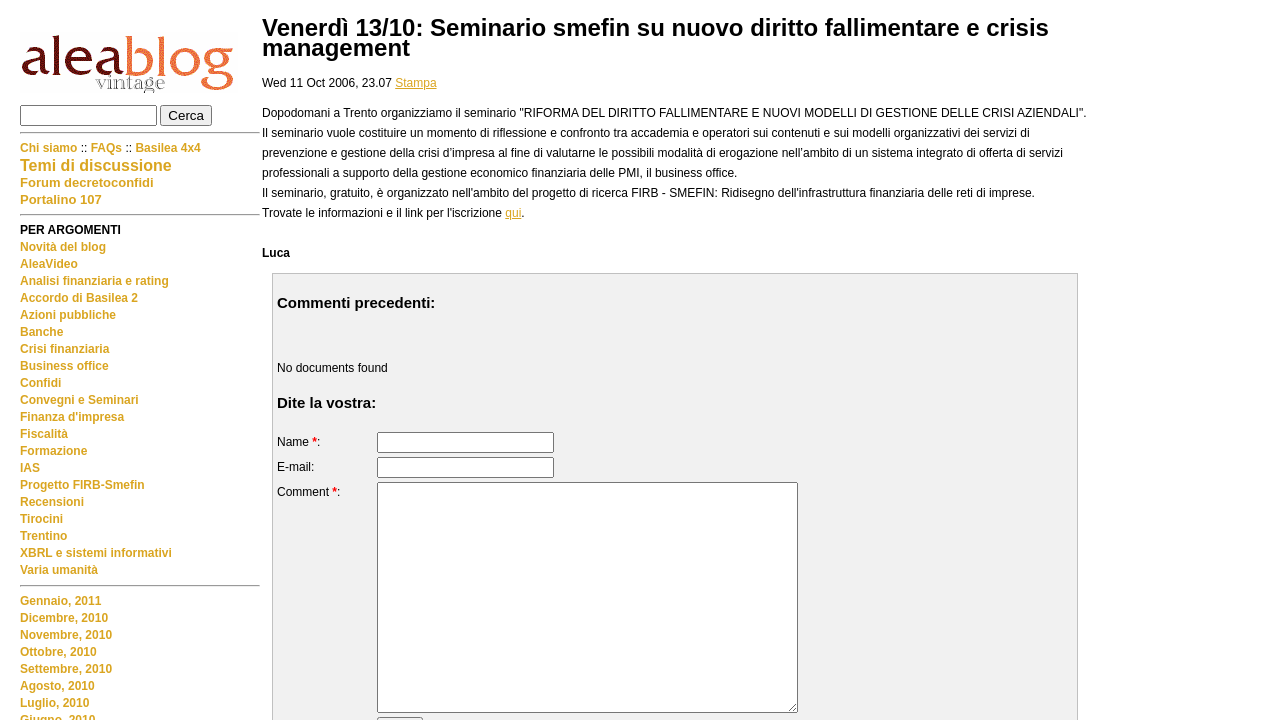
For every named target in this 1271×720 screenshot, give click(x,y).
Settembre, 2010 (66, 669)
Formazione (53, 451)
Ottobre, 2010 (58, 652)
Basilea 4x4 (167, 148)
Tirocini (41, 519)
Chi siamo (50, 148)
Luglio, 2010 (54, 703)
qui (513, 213)
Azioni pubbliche (68, 315)
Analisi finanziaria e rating (94, 281)
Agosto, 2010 (57, 686)
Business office (64, 366)
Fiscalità (44, 434)
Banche (41, 332)
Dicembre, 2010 (64, 618)
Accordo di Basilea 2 (79, 298)
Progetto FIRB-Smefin (82, 485)
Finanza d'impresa (72, 417)
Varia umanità (59, 570)
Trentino (43, 536)
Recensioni (52, 502)
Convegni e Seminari (79, 400)
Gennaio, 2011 (60, 601)
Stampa (415, 83)
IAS (30, 468)
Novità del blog (63, 247)
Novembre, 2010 (66, 635)
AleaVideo (49, 264)
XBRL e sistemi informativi (96, 553)
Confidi (40, 383)
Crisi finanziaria (64, 349)
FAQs (106, 148)
